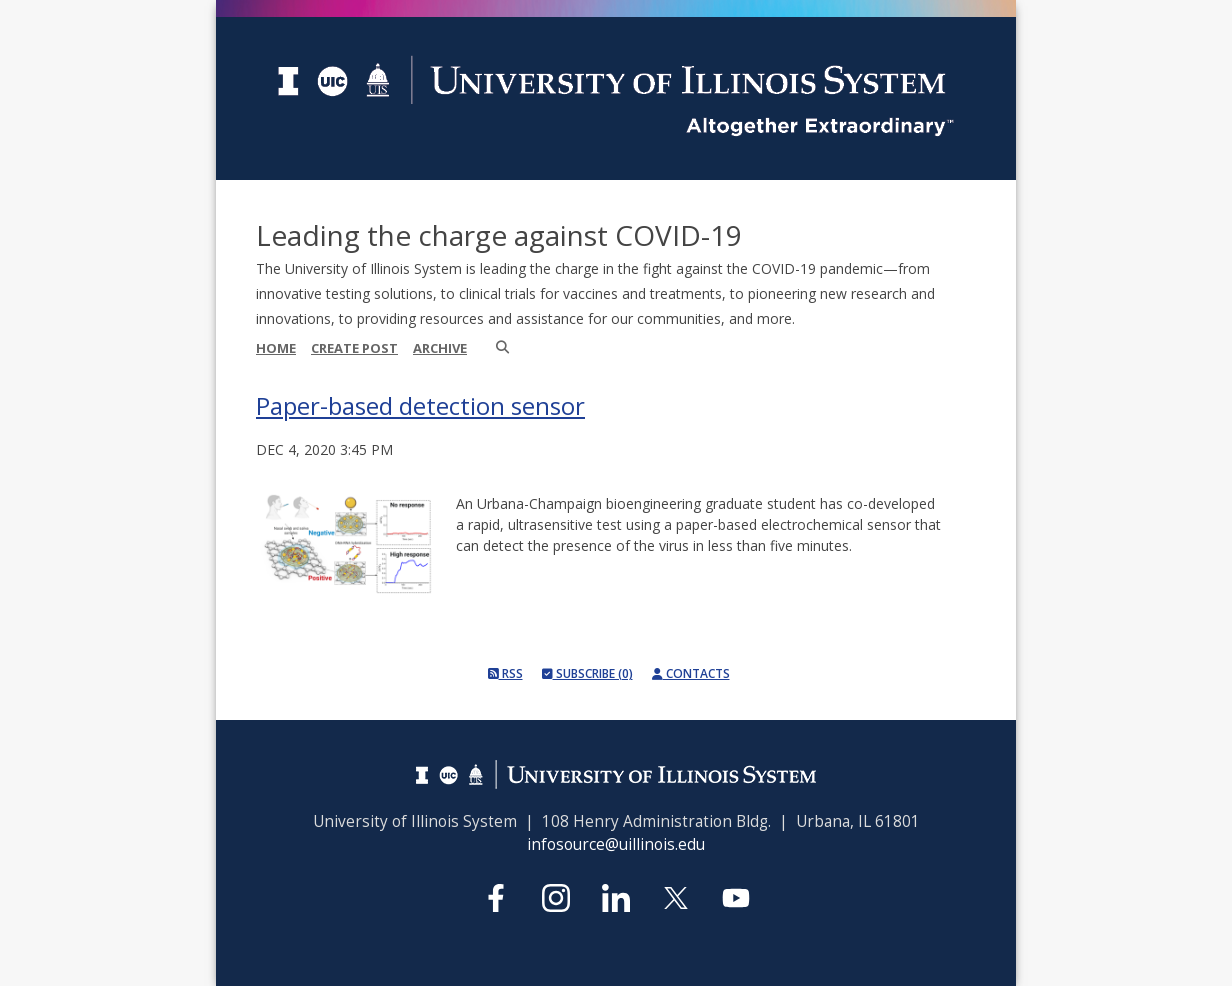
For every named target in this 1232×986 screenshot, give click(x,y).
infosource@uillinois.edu (616, 844)
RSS (505, 673)
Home (276, 348)
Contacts (691, 673)
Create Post (354, 348)
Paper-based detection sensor (420, 405)
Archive (440, 348)
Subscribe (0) (587, 673)
